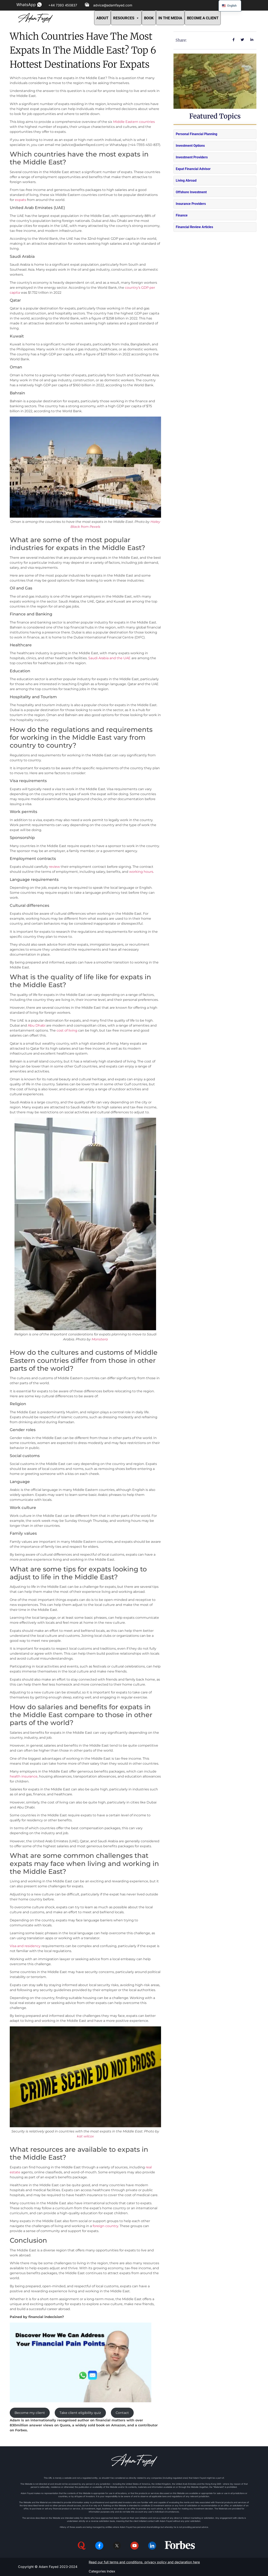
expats (20, 200)
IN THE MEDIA (170, 18)
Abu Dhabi (36, 1025)
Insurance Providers (191, 204)
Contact (122, 2413)
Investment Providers (192, 157)
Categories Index (102, 2571)
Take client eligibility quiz (80, 2413)
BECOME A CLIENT (202, 18)
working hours (141, 872)
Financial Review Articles (194, 227)
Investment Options (190, 146)
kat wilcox (85, 2136)
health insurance (24, 1776)
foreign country (105, 2226)
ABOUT (102, 18)
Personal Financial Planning (196, 134)
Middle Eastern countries (134, 122)
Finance (182, 215)
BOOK (149, 18)
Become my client (30, 2413)
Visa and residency (25, 1946)
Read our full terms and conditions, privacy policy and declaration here (144, 2562)
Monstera (100, 1339)
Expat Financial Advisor (193, 169)
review (54, 867)
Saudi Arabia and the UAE (109, 658)
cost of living (67, 1030)
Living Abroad (186, 180)
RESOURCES (126, 18)
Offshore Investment (191, 192)
